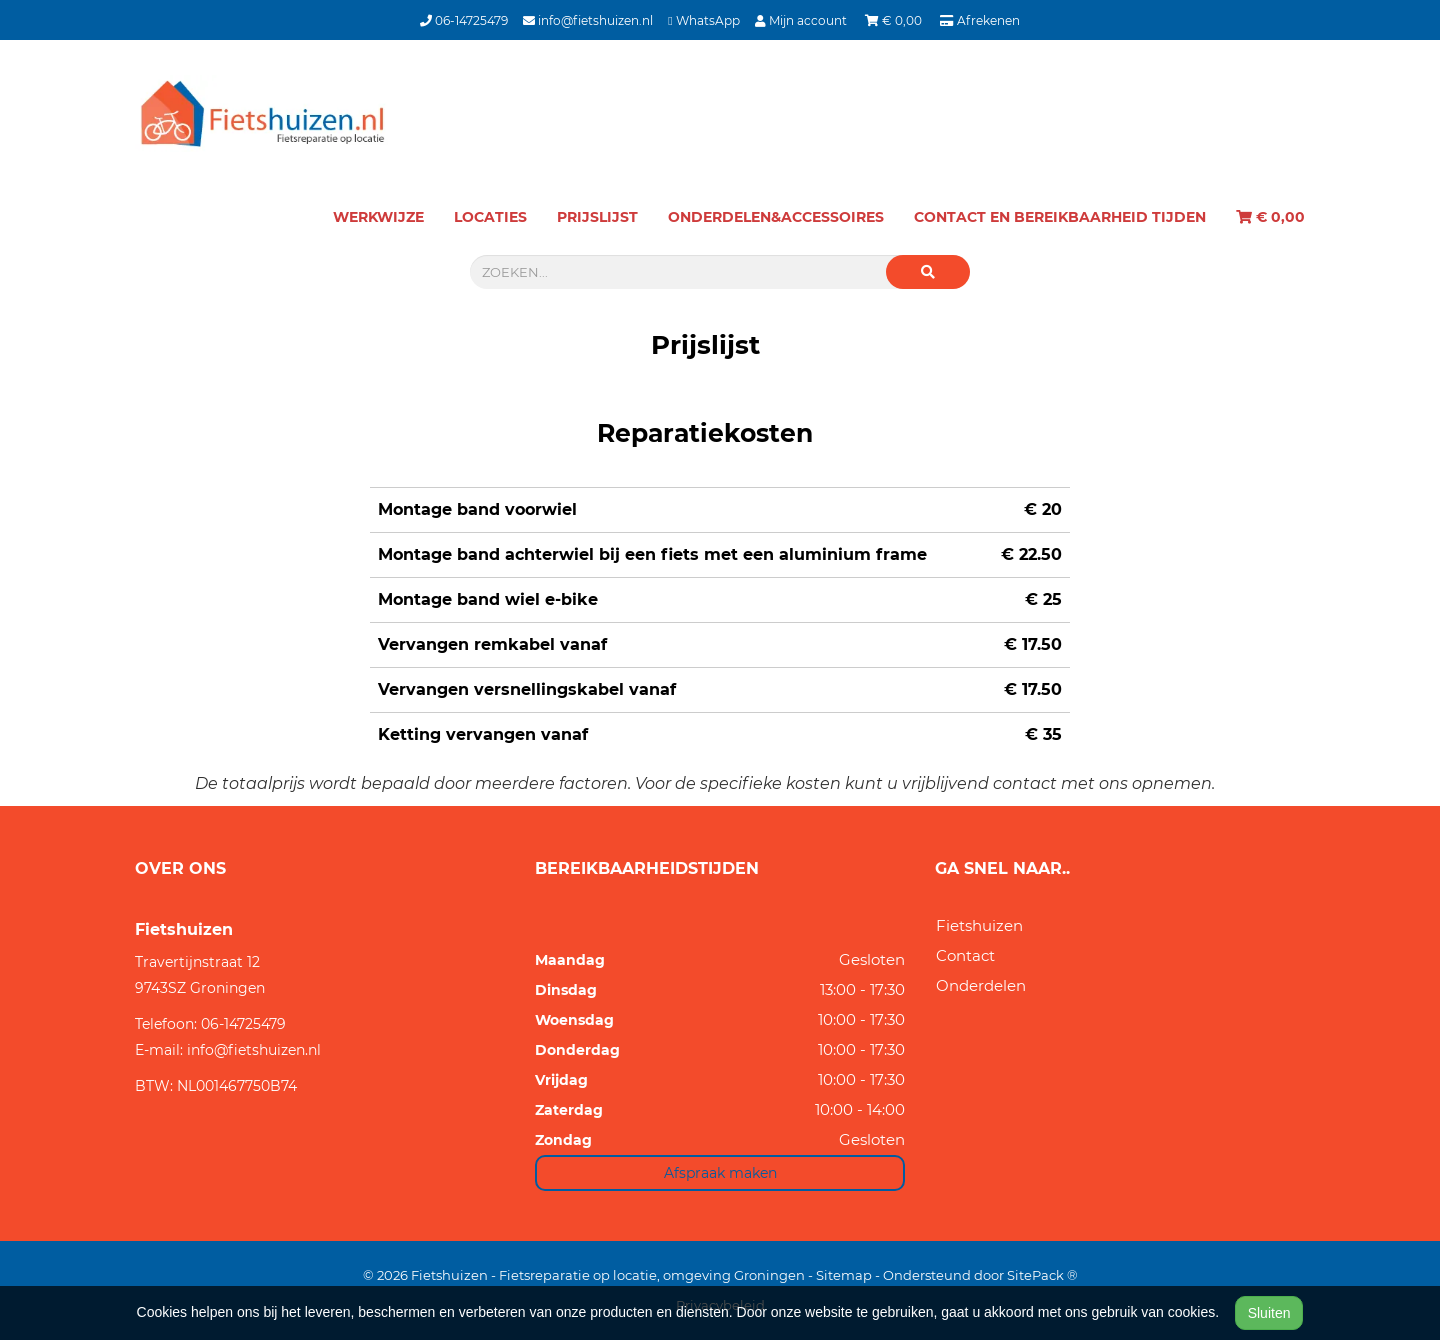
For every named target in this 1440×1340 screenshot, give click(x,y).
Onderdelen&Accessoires (776, 217)
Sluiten (1269, 1313)
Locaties (490, 217)
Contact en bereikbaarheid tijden (1060, 217)
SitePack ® (1042, 1275)
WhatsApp (703, 20)
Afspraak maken (720, 1173)
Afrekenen (980, 20)
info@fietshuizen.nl (588, 20)
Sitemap (844, 1275)
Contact (965, 955)
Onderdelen (981, 985)
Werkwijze (378, 217)
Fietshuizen (979, 925)
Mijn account (802, 20)
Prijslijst (597, 217)
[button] (928, 272)
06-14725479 (464, 20)
